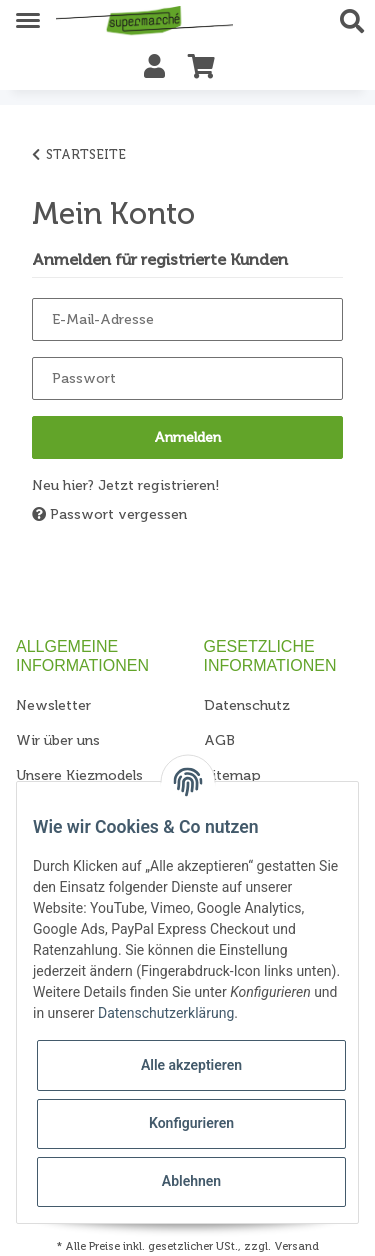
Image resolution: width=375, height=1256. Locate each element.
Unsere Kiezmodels (79, 775)
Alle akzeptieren (191, 1065)
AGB (219, 740)
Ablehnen (191, 1181)
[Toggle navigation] (28, 12)
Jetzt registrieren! (159, 485)
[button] (357, 22)
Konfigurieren (191, 1123)
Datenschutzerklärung (166, 1013)
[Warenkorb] (201, 67)
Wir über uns (58, 740)
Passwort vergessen (109, 514)
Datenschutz (247, 705)
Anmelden (187, 437)
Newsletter (53, 705)
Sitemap (232, 775)
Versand (296, 1246)
